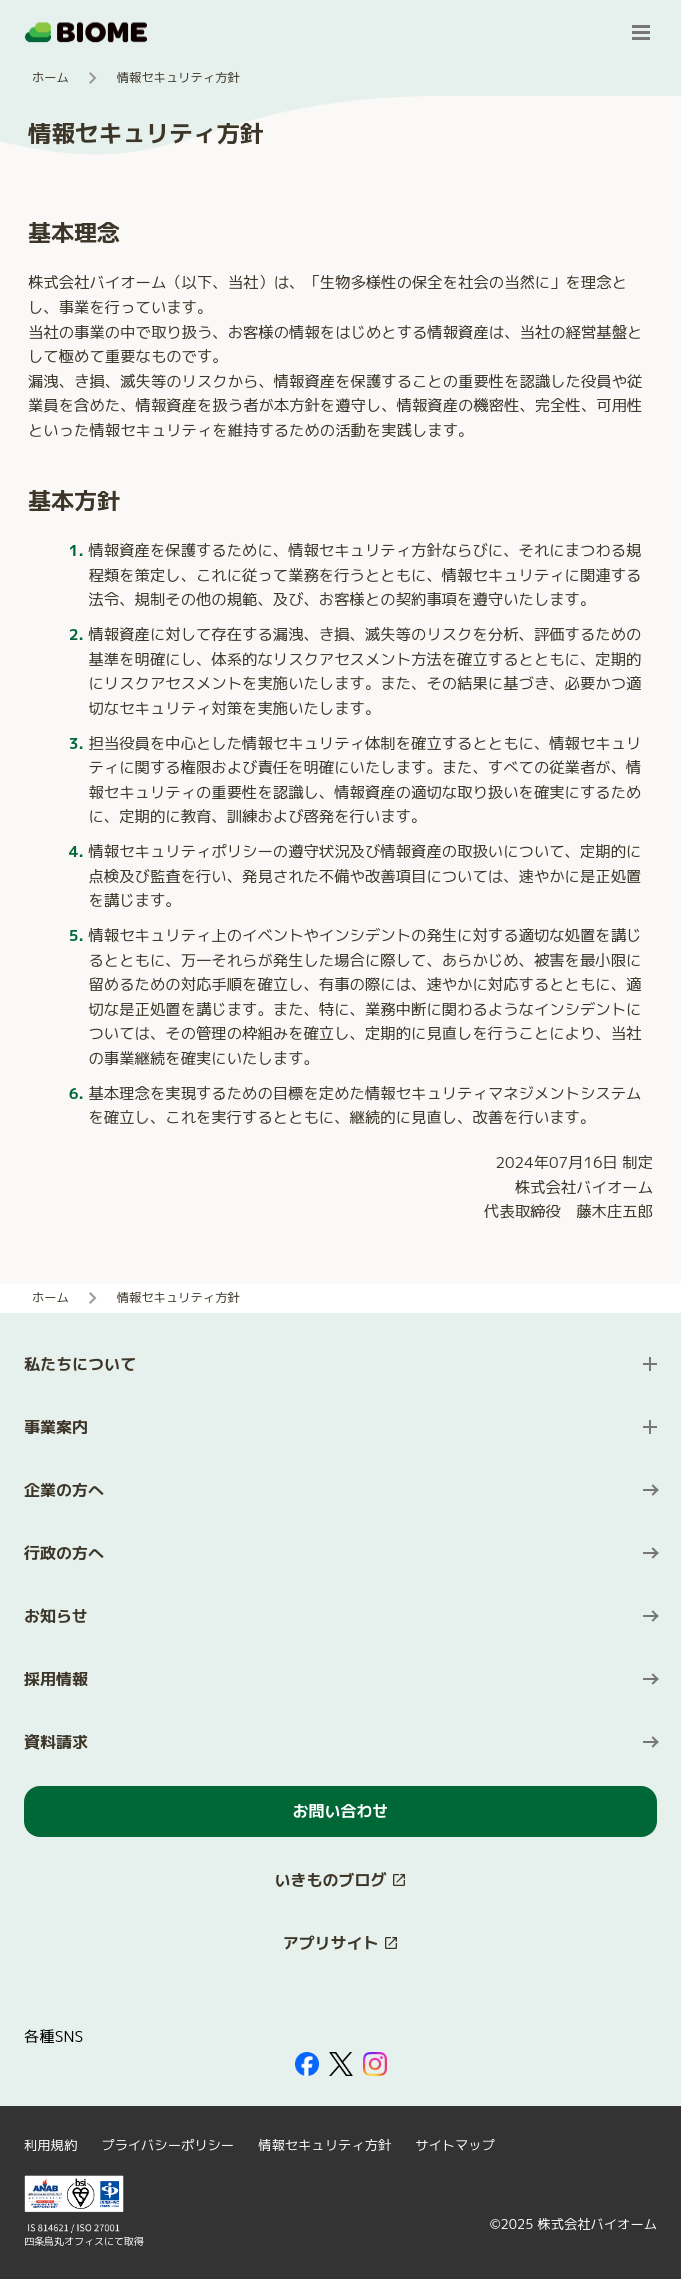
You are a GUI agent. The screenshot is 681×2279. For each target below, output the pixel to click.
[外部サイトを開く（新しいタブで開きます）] (307, 2064)
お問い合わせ (340, 1811)
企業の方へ (64, 1490)
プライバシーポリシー (167, 2145)
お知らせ (56, 1616)
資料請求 (56, 1742)
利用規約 (50, 2145)
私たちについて (80, 1364)
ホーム (50, 77)
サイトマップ (455, 2145)
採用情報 (56, 1679)
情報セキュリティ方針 (324, 2145)
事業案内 (56, 1427)
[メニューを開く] (641, 32)
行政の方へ (64, 1553)
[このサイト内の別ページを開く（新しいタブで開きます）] (340, 1880)
